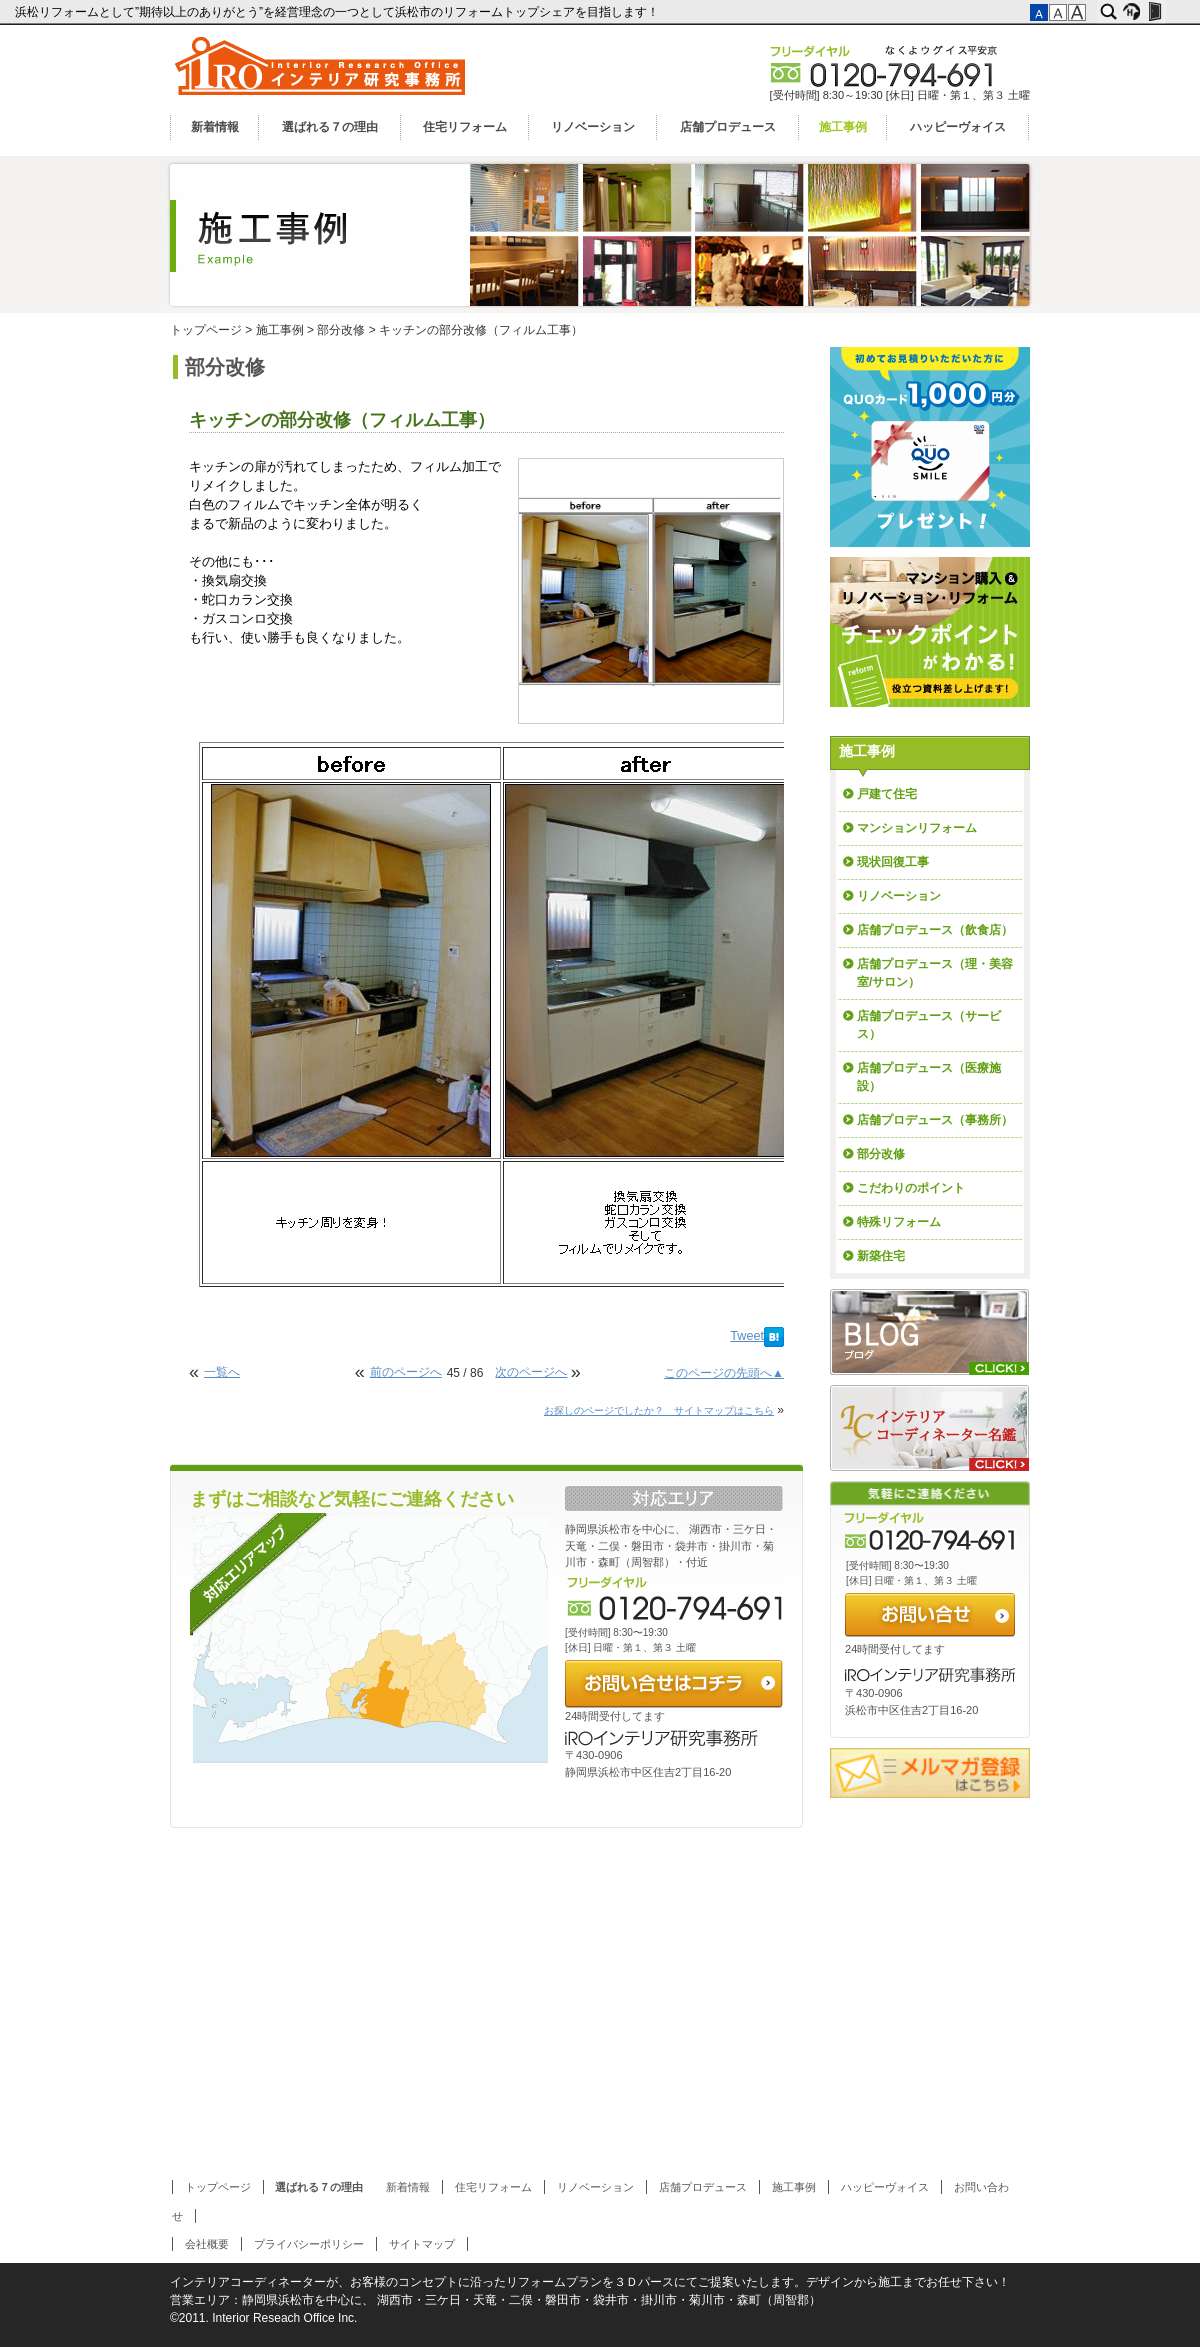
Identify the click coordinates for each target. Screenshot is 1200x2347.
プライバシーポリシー (309, 2244)
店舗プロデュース (728, 127)
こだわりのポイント (911, 1188)
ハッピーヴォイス (958, 127)
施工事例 (843, 127)
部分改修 (341, 330)
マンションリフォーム (917, 828)
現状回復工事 (893, 862)
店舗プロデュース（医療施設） (929, 1077)
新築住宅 (881, 1256)
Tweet (747, 1336)
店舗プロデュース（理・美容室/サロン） (935, 973)
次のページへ (531, 1372)
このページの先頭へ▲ (724, 1373)
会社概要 (207, 2244)
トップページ (206, 330)
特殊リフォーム (899, 1222)
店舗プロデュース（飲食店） (935, 930)
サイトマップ (422, 2244)
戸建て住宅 (887, 794)
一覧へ (222, 1372)
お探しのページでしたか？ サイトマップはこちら (659, 1410)
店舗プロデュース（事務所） (935, 1120)
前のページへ (406, 1372)
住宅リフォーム (465, 127)
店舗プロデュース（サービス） (929, 1025)
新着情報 (215, 127)
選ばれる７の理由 (330, 127)
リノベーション (593, 127)
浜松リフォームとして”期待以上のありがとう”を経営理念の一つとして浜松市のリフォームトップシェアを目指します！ (338, 12)
